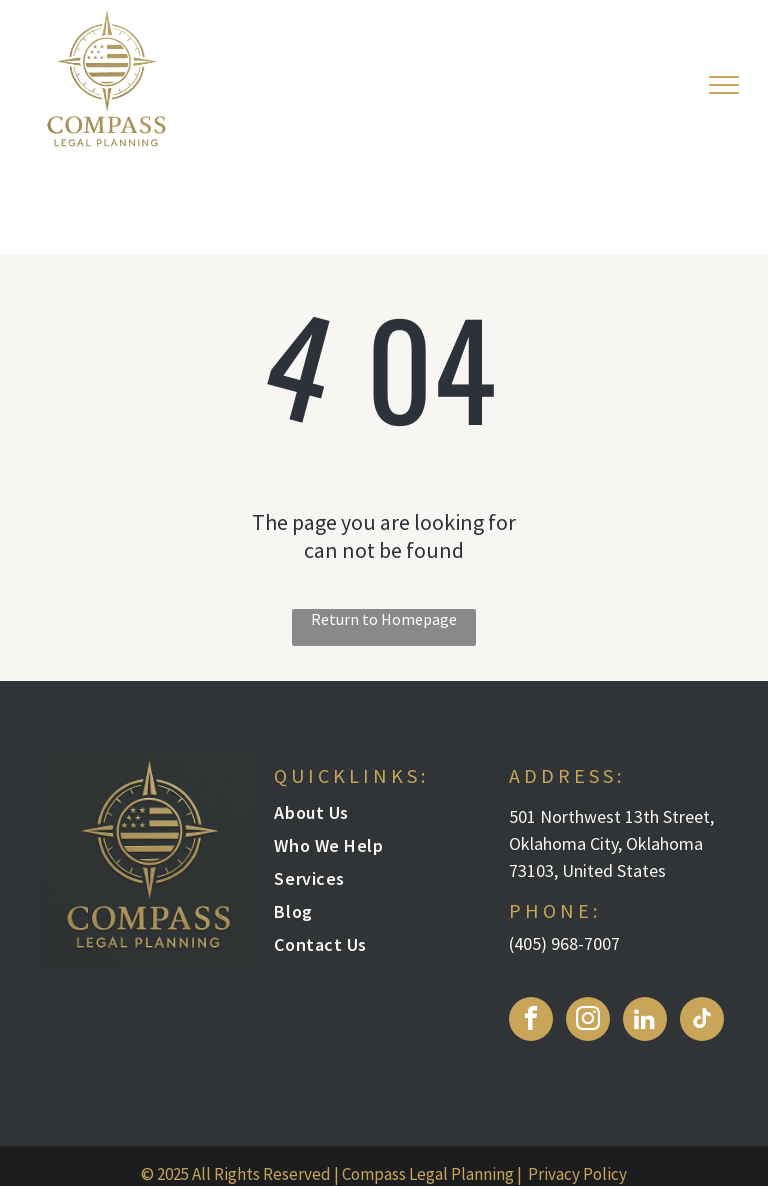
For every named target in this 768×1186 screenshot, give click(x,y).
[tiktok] (702, 1021)
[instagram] (588, 1021)
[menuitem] (373, 817)
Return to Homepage (384, 619)
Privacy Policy (577, 1174)
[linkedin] (645, 1021)
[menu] (724, 85)
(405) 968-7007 (564, 943)
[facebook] (531, 1021)
